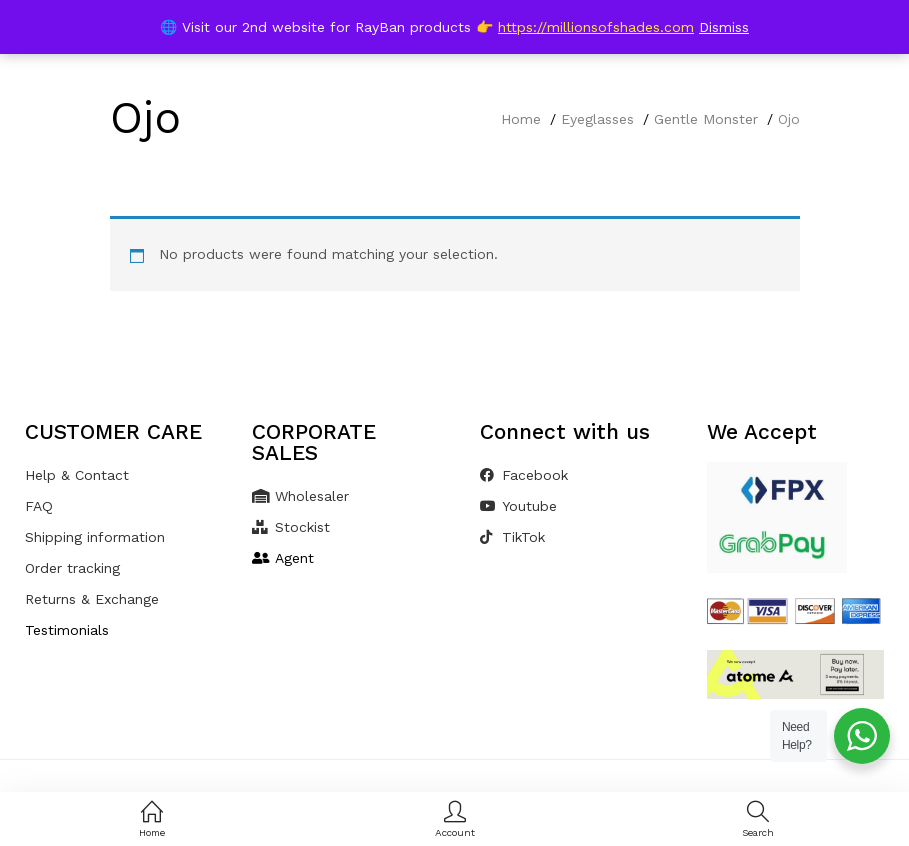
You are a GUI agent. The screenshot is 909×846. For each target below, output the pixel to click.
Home (521, 119)
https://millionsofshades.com (596, 27)
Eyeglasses (597, 119)
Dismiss (724, 27)
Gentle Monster (706, 119)
